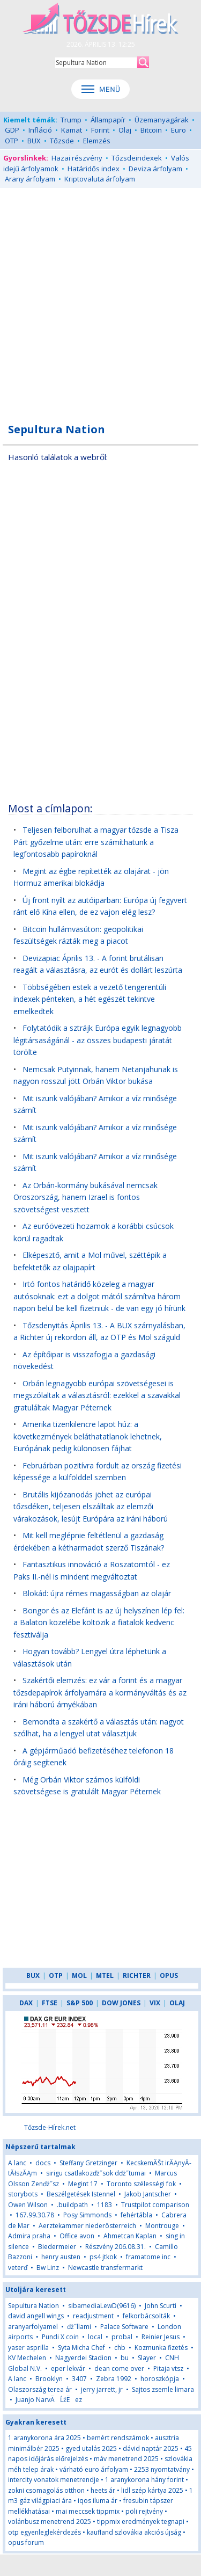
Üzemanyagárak (162, 120)
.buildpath (72, 2204)
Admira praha (29, 2235)
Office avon (76, 2235)
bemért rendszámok (118, 2437)
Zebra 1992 (113, 2378)
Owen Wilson (28, 2204)
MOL (79, 1975)
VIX (155, 2002)
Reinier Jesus (161, 2336)
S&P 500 (79, 2002)
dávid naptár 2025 (150, 2448)
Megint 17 (83, 2183)
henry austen (60, 2256)
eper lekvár (68, 2368)
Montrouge (162, 2225)
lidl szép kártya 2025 (152, 2490)
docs (42, 2162)
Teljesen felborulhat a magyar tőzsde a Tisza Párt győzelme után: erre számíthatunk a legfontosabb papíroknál (95, 842)
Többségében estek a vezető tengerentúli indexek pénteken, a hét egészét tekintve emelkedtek (89, 999)
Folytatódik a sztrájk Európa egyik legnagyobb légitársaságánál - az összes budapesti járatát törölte (97, 1040)
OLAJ (177, 2002)
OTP (11, 140)
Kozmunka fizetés (162, 2347)
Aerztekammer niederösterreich (87, 2225)
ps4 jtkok (103, 2256)
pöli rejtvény (144, 2511)
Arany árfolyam (30, 179)
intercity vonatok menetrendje (53, 2479)
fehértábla (136, 2215)
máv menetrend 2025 (126, 2458)
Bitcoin (151, 130)
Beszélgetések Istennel (81, 2194)
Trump (71, 120)
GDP (12, 130)
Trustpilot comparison (155, 2204)
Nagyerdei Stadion (83, 2357)
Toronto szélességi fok (141, 2183)
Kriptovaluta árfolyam (99, 179)
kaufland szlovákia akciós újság (134, 2532)
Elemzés (96, 140)
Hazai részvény (76, 158)
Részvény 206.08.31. (115, 2246)
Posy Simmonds (87, 2215)
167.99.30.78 (35, 2215)
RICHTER (137, 1975)
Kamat (71, 130)
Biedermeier (57, 2246)
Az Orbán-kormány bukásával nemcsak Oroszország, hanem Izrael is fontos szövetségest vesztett (85, 1197)
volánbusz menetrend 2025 (49, 2521)
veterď (17, 2267)
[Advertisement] (100, 299)
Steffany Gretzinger (88, 2162)
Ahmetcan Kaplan (130, 2235)
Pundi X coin (60, 2336)
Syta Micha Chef (81, 2347)
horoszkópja (159, 2378)
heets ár (103, 2490)
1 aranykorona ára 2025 (44, 2437)
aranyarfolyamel (33, 2326)
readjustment (93, 2315)
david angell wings (36, 2315)
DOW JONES (121, 2002)
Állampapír (108, 120)
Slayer (147, 2357)
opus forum (26, 2542)
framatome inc (148, 2256)
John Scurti (160, 2305)
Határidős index (94, 168)
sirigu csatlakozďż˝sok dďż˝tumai (96, 2173)
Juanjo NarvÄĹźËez (49, 2399)
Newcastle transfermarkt (105, 2267)
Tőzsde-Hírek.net (50, 2127)
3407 (79, 2378)
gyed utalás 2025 (91, 2448)
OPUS (169, 1975)
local (95, 2336)
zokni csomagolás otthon (46, 2490)
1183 (104, 2204)
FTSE (49, 2002)
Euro (178, 130)
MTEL (105, 1975)
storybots (23, 2194)
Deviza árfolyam (155, 168)
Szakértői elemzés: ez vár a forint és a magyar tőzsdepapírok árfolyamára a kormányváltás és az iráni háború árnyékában (100, 1692)
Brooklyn (49, 2378)
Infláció (40, 130)
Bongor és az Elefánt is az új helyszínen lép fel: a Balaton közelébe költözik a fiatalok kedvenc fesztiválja (98, 1622)
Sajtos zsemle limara (163, 2389)
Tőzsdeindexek (136, 158)
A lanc (17, 2162)
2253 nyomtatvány (162, 2469)
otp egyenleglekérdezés (44, 2532)
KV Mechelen (27, 2357)
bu (125, 2357)
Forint (100, 130)
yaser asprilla (28, 2347)
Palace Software (124, 2326)
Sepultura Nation (33, 2305)
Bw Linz (47, 2267)
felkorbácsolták (146, 2315)
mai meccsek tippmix (88, 2511)
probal (121, 2336)
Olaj (124, 130)
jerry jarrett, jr (102, 2389)
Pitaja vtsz (168, 2368)
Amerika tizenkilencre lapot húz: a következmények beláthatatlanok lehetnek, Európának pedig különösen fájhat (87, 1436)
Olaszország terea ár (40, 2389)
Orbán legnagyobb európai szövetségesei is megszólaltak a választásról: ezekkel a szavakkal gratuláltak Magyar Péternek (97, 1395)
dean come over (119, 2368)
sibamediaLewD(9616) (102, 2305)
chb (119, 2347)
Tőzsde (62, 140)
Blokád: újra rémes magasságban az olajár (97, 1593)
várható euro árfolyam (93, 2469)
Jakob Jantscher (147, 2194)
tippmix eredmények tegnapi (140, 2521)
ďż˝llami (79, 2326)
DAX (26, 2002)
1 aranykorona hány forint (144, 2479)
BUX (34, 140)
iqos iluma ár (97, 2500)
